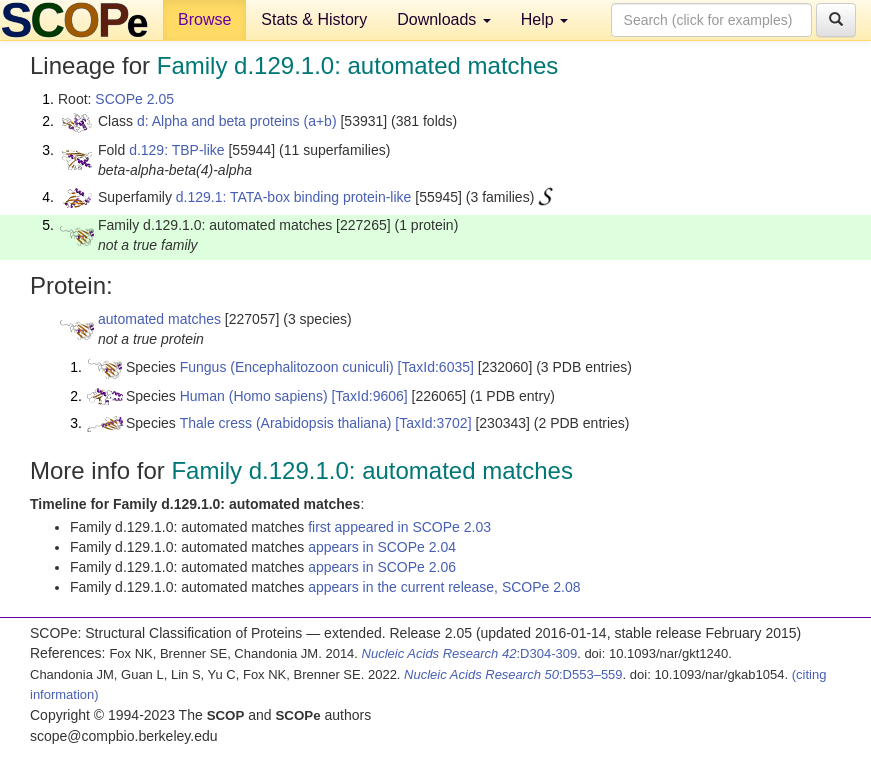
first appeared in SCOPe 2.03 (399, 527)
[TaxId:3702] (433, 423)
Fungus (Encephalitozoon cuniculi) (287, 367)
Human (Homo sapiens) (254, 396)
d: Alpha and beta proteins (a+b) (237, 121)
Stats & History (314, 19)
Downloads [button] (444, 19)
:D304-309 (470, 653)
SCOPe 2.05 (134, 99)
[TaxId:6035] (436, 367)
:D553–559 (513, 674)
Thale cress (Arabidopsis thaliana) (286, 423)
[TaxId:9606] (369, 396)
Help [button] (544, 19)
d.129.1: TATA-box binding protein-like (294, 197)
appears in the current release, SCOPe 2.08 (444, 587)
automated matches (159, 319)
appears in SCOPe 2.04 (382, 547)
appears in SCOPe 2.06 (382, 567)
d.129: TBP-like (176, 150)
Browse (204, 19)
